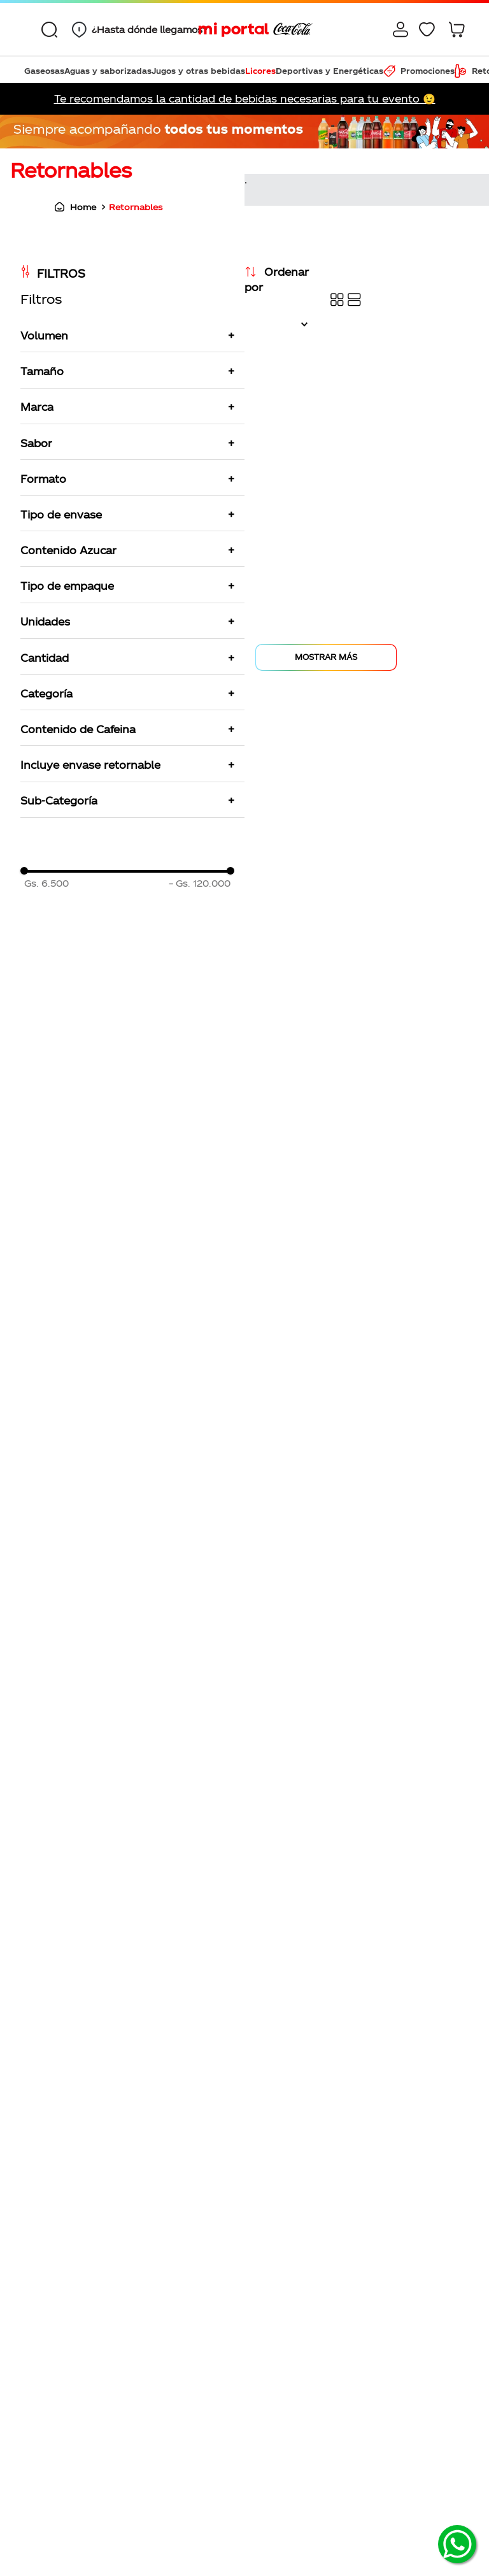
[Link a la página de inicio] (72, 207)
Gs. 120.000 (199, 883)
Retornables (135, 206)
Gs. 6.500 (46, 883)
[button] (136, 30)
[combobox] (53, 29)
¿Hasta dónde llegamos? (150, 29)
